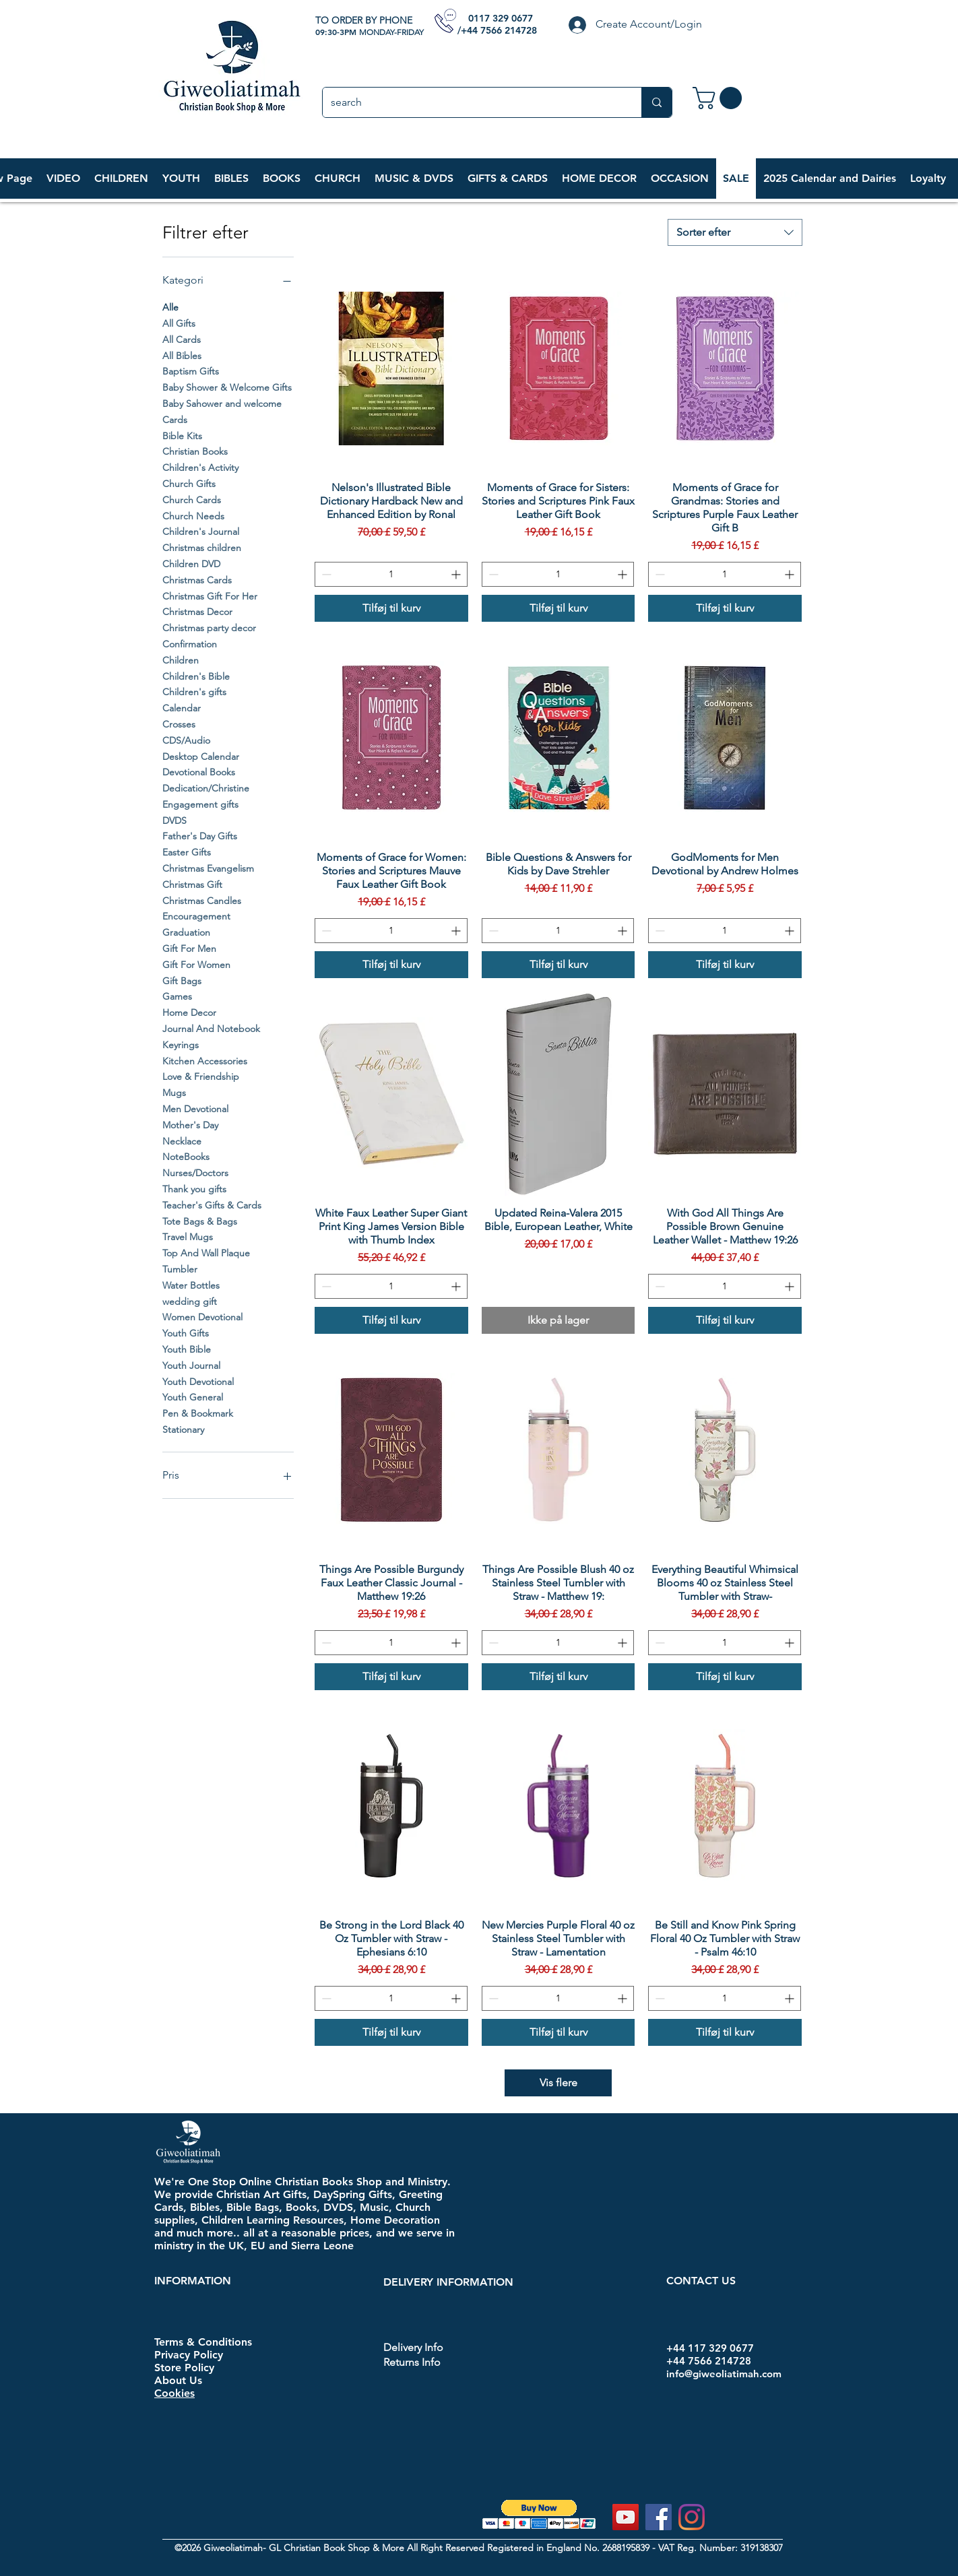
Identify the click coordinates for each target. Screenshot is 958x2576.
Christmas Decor (197, 611)
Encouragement (196, 915)
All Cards (181, 339)
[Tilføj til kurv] (391, 608)
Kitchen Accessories (204, 1060)
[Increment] (457, 574)
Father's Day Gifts (199, 835)
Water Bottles (191, 1284)
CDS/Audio (186, 739)
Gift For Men (189, 948)
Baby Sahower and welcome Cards (222, 411)
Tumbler (179, 1268)
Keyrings (180, 1044)
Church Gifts (189, 483)
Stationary (183, 1429)
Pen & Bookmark (197, 1412)
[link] (720, 98)
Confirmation (189, 643)
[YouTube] (625, 2517)
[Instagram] (691, 2517)
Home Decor (189, 1012)
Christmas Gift (192, 884)
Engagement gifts (200, 803)
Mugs (174, 1092)
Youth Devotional (198, 1381)
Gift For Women (196, 964)
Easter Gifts (186, 851)
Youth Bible (186, 1348)
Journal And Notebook (211, 1028)
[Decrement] (325, 574)
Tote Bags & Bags (199, 1220)
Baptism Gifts (190, 370)
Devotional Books (198, 771)
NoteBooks (186, 1156)
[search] (472, 102)
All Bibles (181, 355)
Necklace (181, 1140)
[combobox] (735, 232)
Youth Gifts (185, 1332)
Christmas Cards (197, 579)
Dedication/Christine (205, 787)
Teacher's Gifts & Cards (211, 1204)
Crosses (178, 723)
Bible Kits (182, 435)
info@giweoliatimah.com (723, 2373)
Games (177, 995)
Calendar (181, 707)
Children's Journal (200, 531)
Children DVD (191, 563)
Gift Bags (181, 980)
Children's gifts (194, 691)
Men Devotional (195, 1108)
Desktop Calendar (200, 756)
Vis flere (558, 2082)
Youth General (192, 1396)
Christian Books (195, 450)
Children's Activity (200, 467)
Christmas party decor (209, 627)
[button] (121, 178)
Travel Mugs (187, 1236)
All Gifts (178, 322)
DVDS (174, 820)
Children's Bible (196, 675)
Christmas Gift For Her (209, 595)
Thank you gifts (194, 1188)
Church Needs (193, 515)
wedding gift (189, 1301)
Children (180, 659)
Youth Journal (191, 1365)
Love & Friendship (200, 1076)
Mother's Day (190, 1124)
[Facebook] (658, 2517)
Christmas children (201, 547)
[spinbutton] (391, 574)
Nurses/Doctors (195, 1172)
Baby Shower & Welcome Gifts (227, 386)
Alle (170, 306)
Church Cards (191, 499)
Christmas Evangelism (208, 867)
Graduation (186, 931)
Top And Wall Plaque (206, 1252)
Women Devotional (202, 1316)
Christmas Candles (201, 900)
